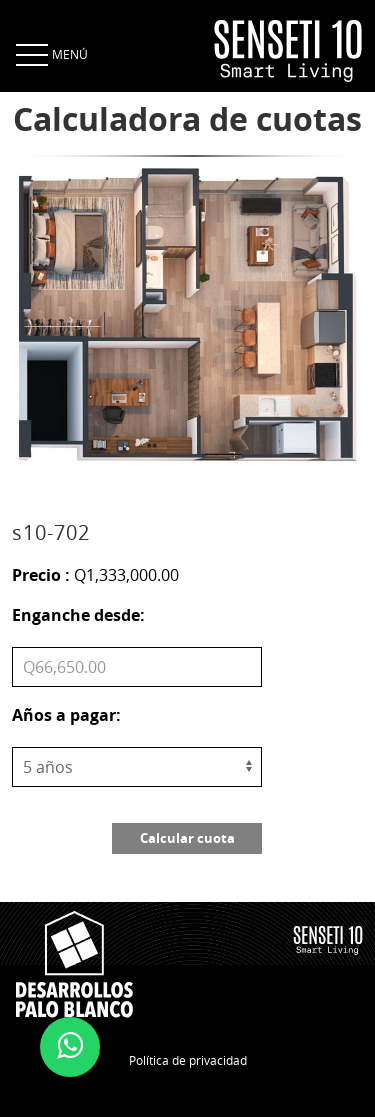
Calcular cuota (187, 838)
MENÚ (50, 54)
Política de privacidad (188, 1060)
